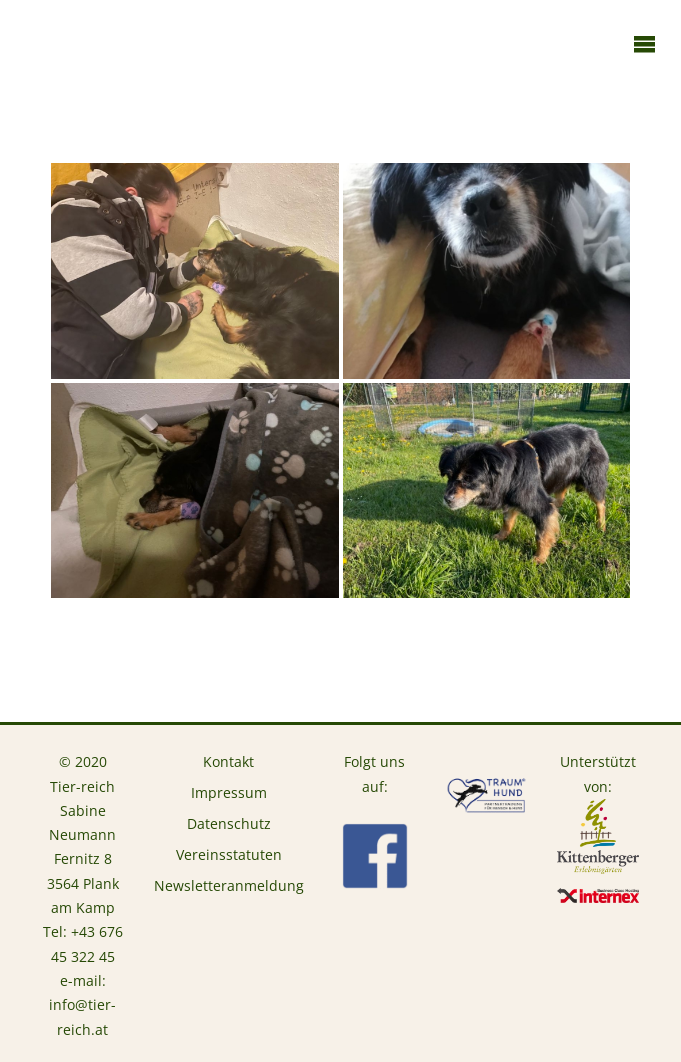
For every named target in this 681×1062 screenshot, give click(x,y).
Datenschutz (229, 824)
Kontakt (228, 762)
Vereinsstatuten (229, 855)
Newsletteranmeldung (229, 886)
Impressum (229, 793)
